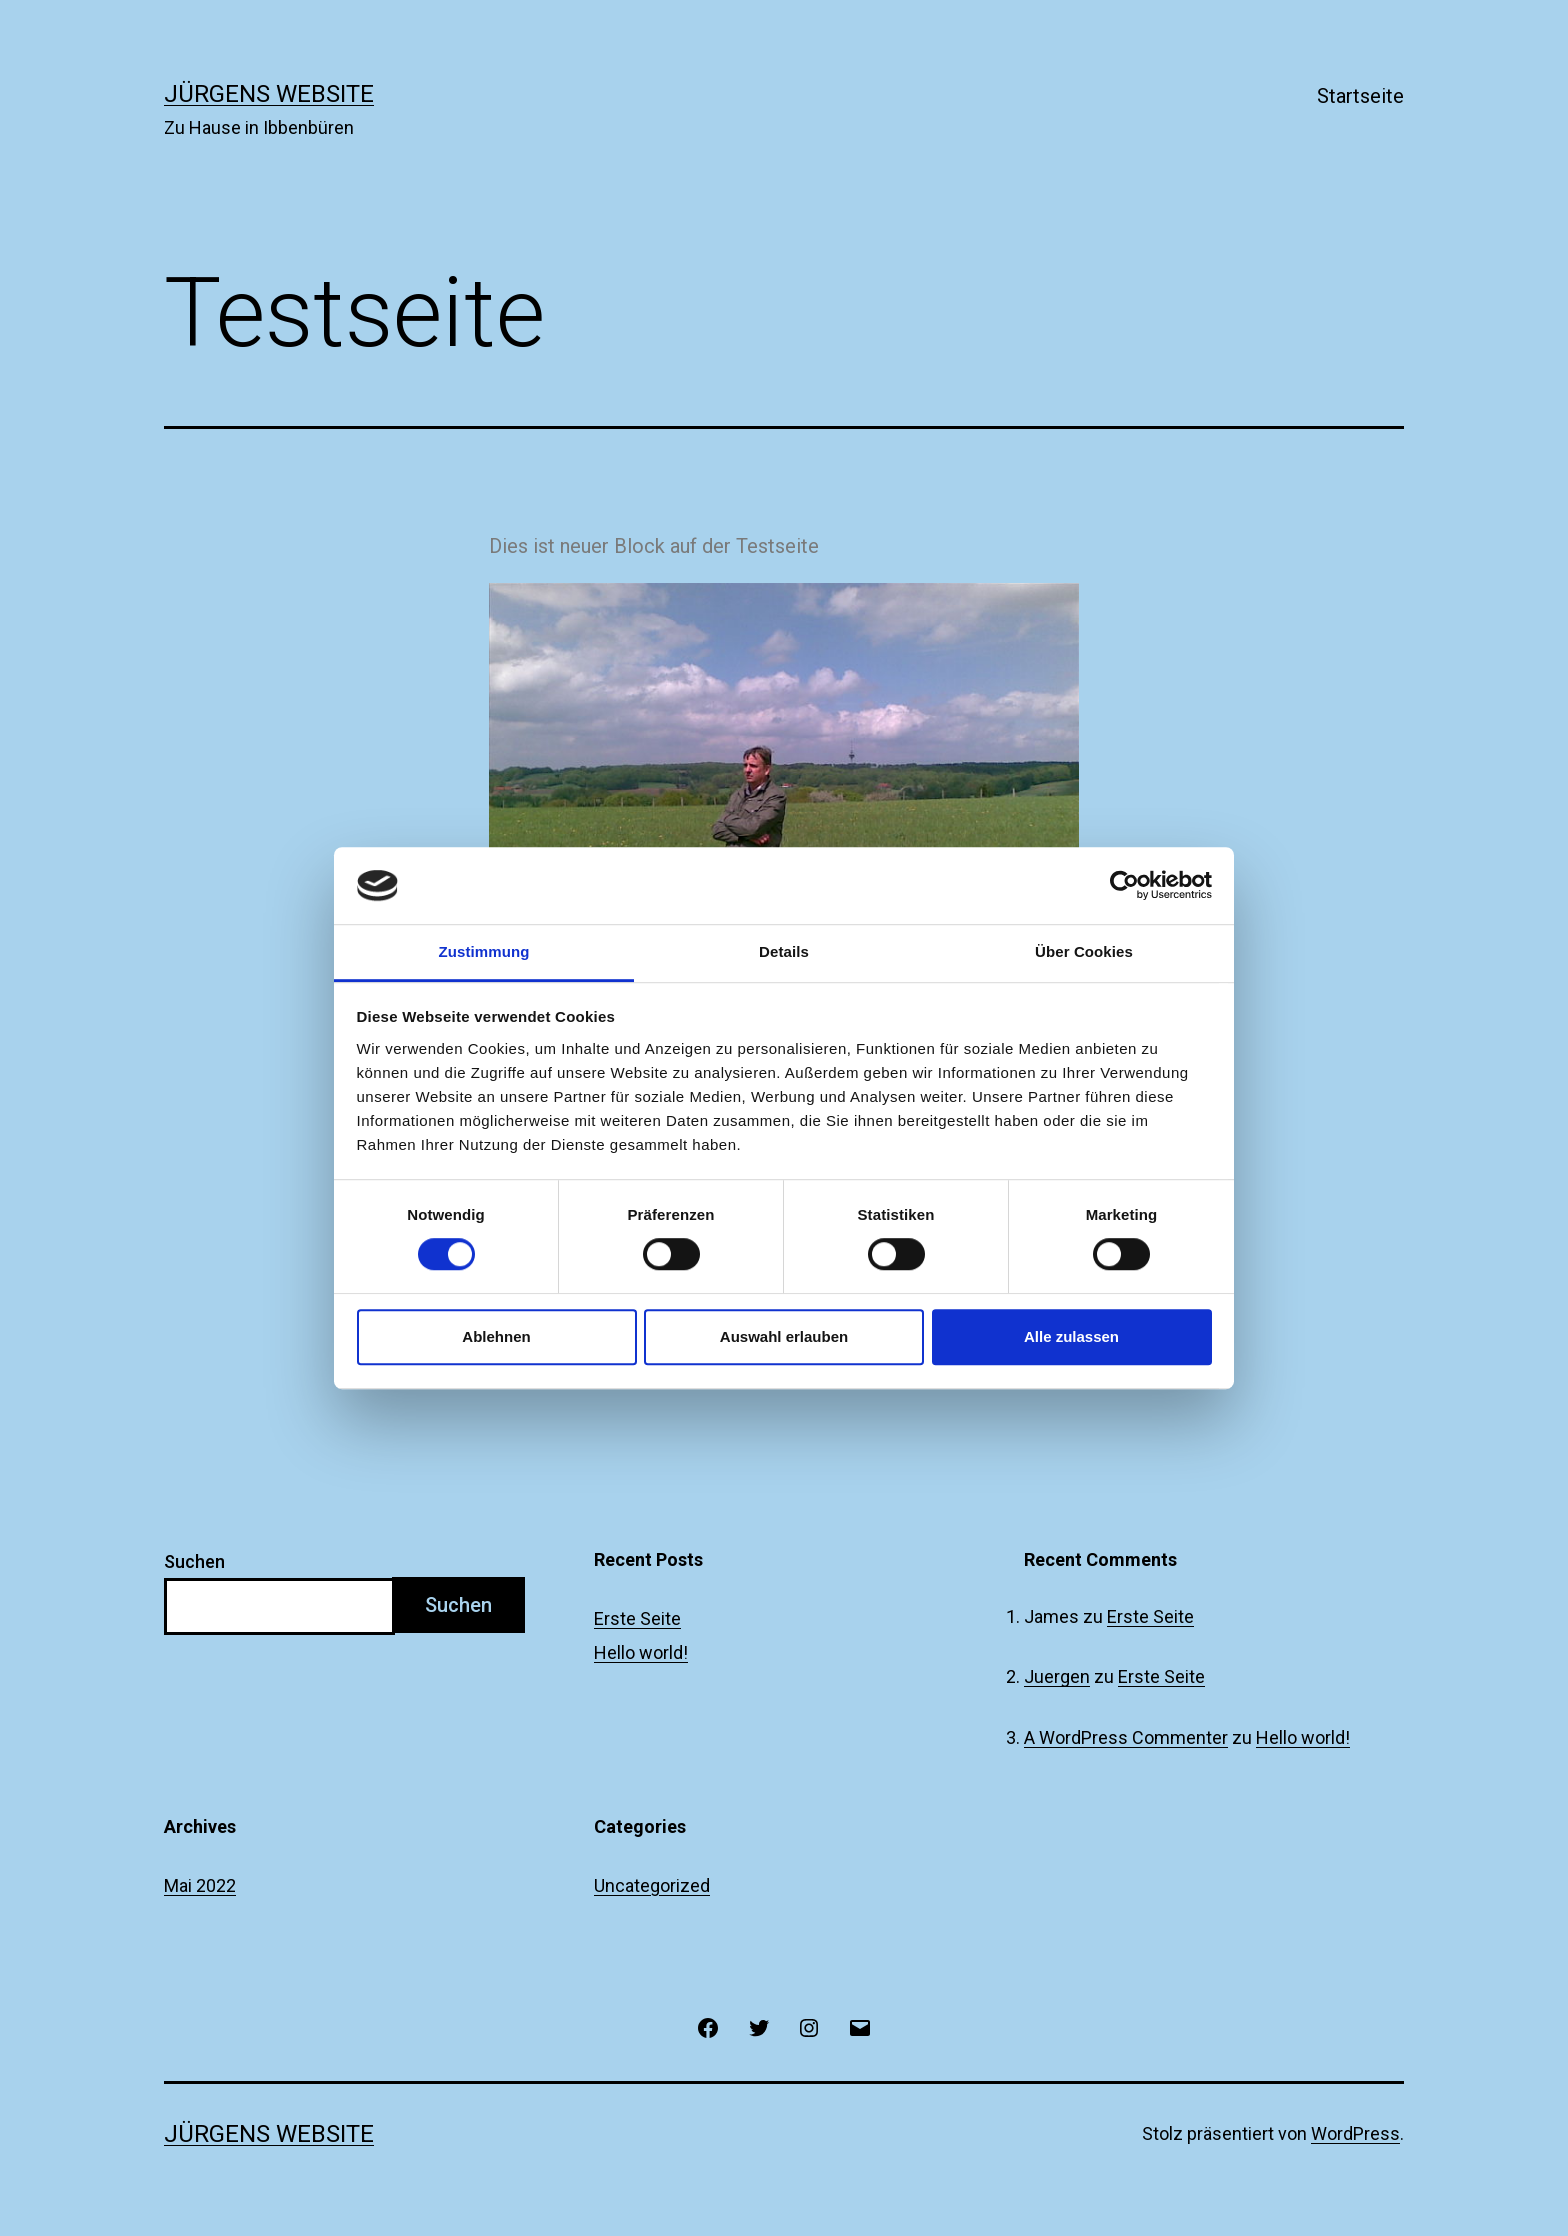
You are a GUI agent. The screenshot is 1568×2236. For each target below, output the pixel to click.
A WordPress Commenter (1126, 1737)
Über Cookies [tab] (1084, 951)
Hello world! (641, 1652)
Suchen (194, 1561)
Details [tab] (784, 951)
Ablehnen (496, 1336)
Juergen (1057, 1676)
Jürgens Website (269, 94)
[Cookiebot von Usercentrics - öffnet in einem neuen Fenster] (1124, 886)
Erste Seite (637, 1618)
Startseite (1360, 96)
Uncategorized (652, 1885)
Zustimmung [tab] (484, 951)
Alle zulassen (1071, 1336)
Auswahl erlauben (784, 1336)
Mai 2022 (200, 1885)
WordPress (1355, 2133)
